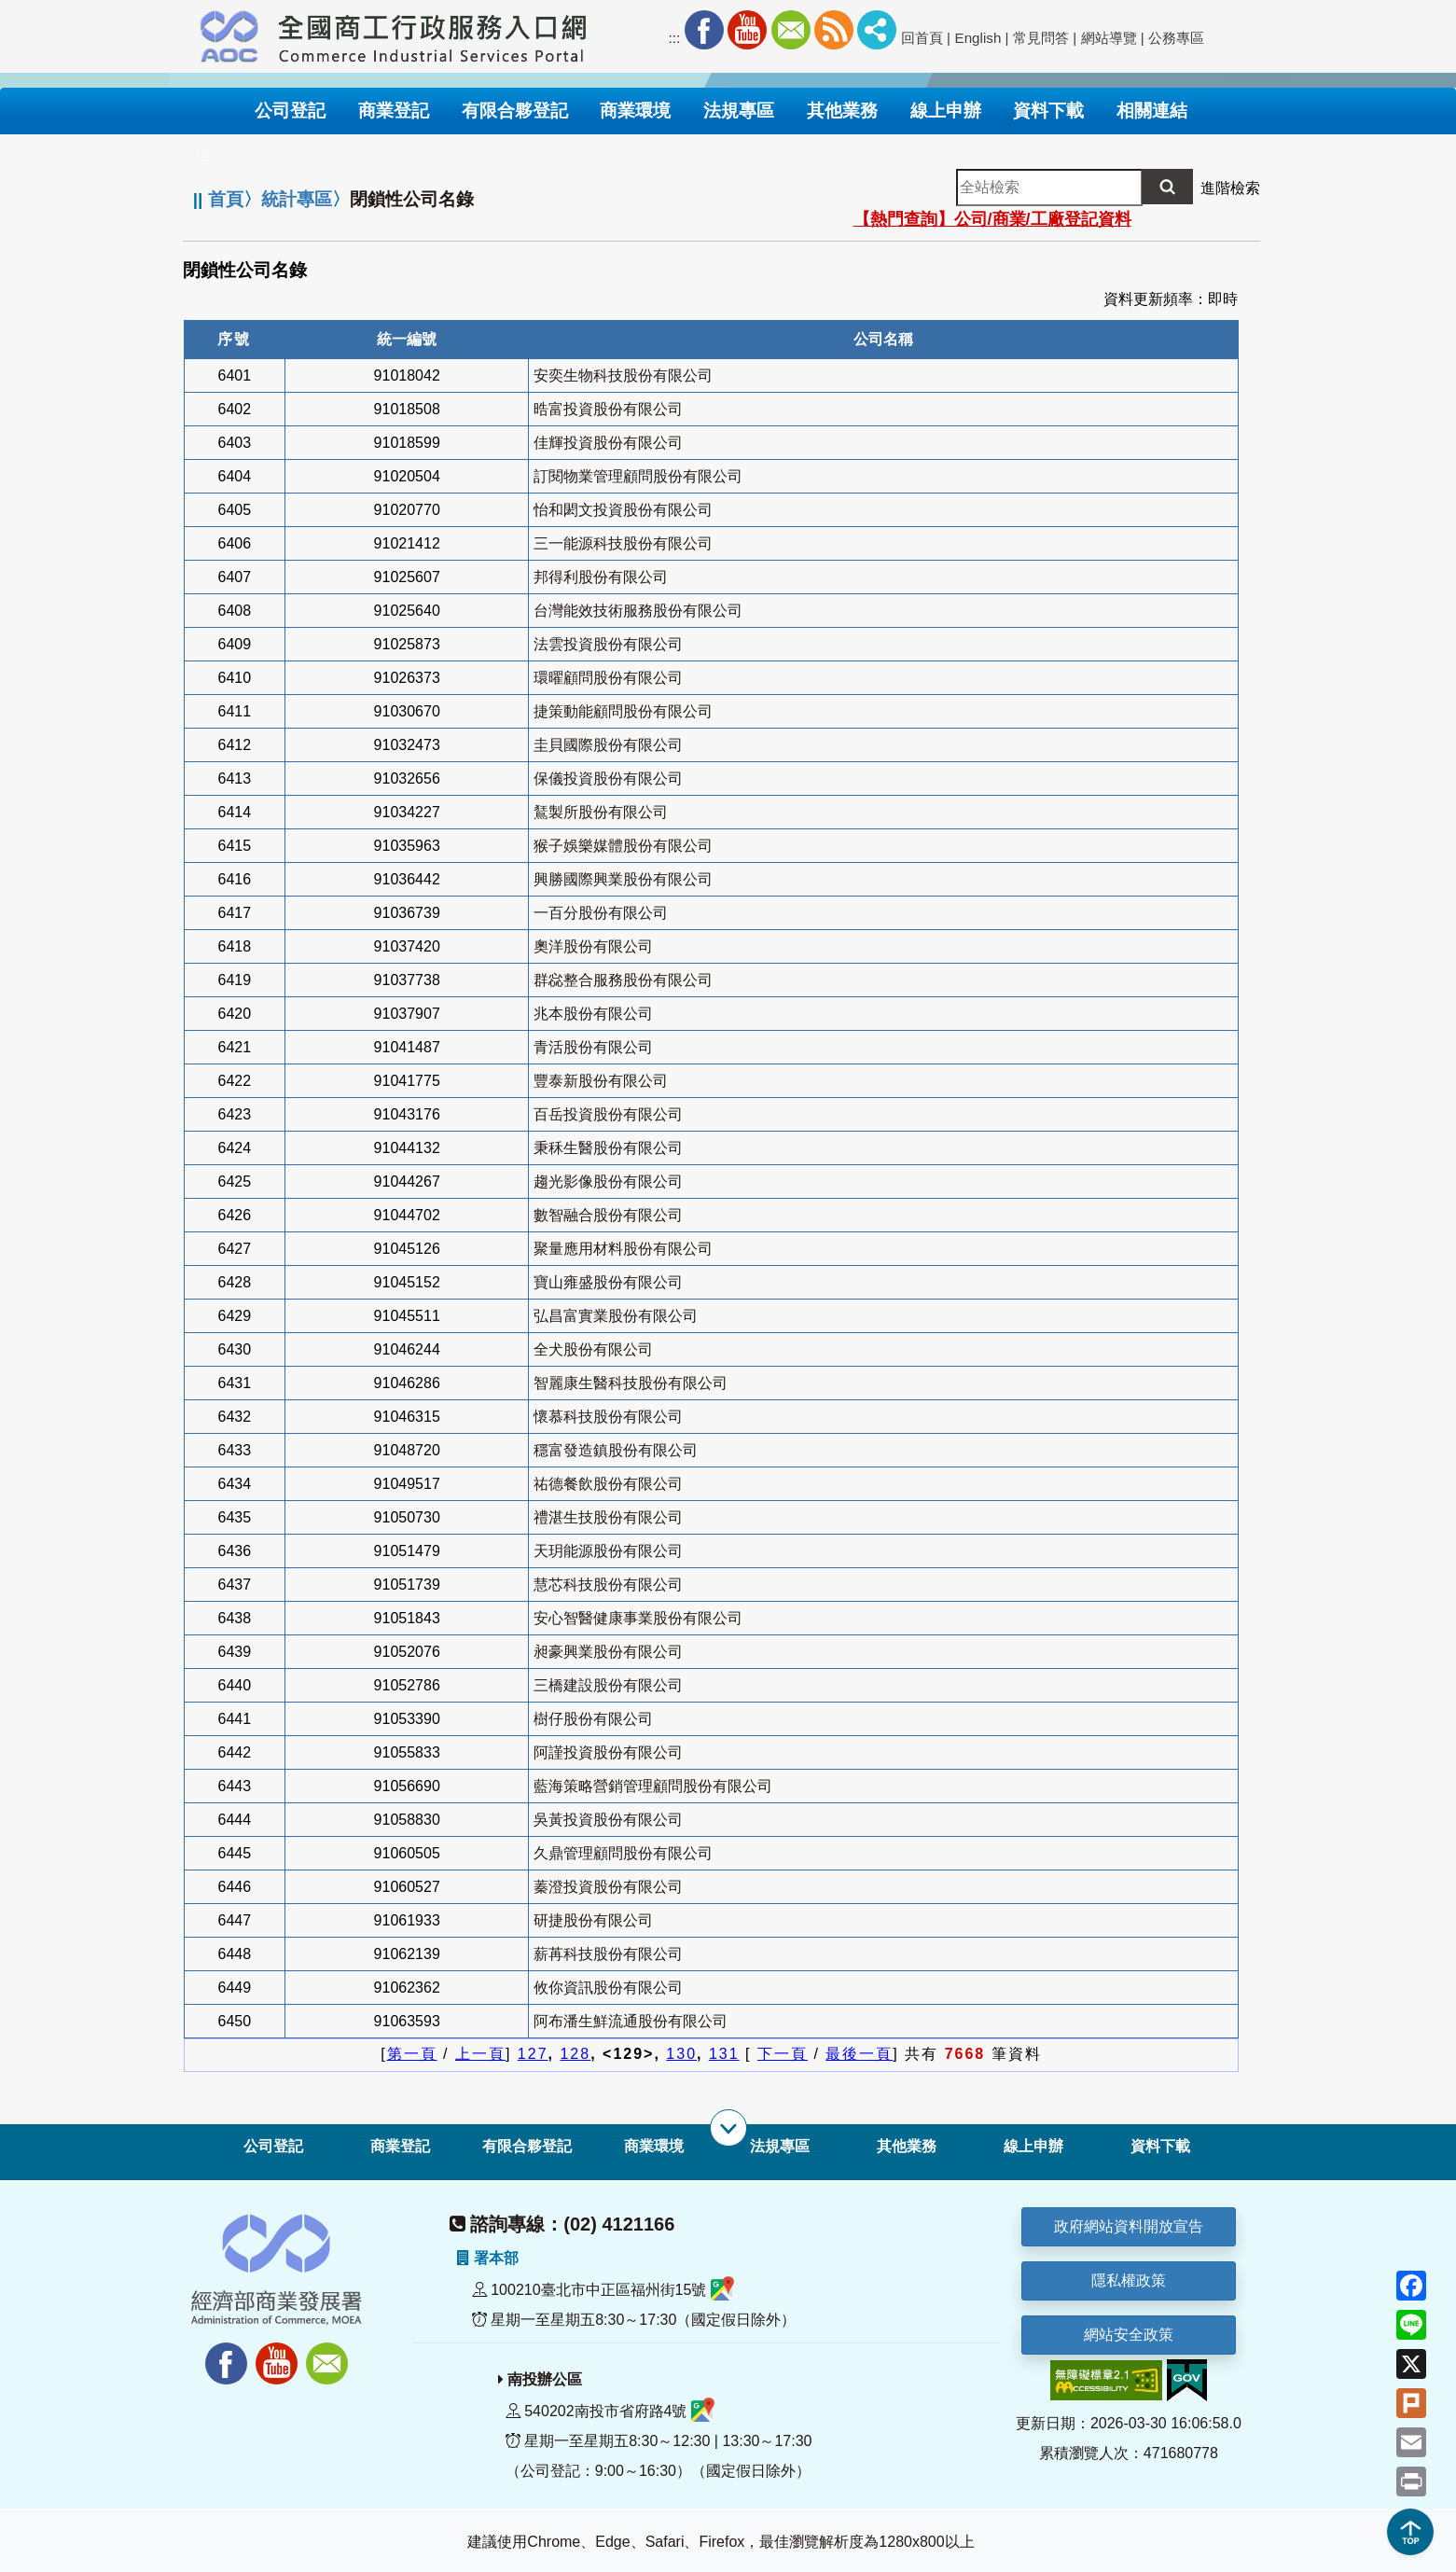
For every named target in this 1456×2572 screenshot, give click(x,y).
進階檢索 (1230, 188)
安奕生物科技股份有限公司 (623, 375)
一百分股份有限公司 (601, 913)
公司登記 (273, 2146)
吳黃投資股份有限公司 (608, 1820)
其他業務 (906, 2146)
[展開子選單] (728, 2128)
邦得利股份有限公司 (601, 577)
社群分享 (876, 29)
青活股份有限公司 (593, 1047)
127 (533, 2054)
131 (724, 2054)
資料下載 (1160, 2146)
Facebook (704, 29)
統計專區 (296, 199)
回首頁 (922, 38)
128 (575, 2054)
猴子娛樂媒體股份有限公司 (623, 846)
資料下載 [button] (1048, 110)
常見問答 (1041, 38)
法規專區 (780, 2146)
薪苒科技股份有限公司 (608, 1954)
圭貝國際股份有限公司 (608, 745)
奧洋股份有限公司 (593, 946)
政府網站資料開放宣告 (1128, 2226)
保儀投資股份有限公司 (608, 778)
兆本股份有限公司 (593, 1014)
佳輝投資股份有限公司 (608, 443)
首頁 (225, 199)
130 (681, 2054)
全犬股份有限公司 (593, 1349)
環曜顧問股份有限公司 (608, 678)
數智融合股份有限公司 (608, 1215)
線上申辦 (1033, 2146)
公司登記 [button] (290, 110)
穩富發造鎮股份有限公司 (616, 1450)
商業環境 (654, 2146)
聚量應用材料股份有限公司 (623, 1249)
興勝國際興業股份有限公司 (623, 879)
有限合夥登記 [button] (515, 110)
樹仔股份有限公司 (593, 1719)
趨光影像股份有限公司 (608, 1181)
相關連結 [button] (1151, 110)
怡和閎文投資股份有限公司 (623, 510)
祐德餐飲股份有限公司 (608, 1484)
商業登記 (400, 2146)
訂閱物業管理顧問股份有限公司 (638, 476)
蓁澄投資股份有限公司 (608, 1887)
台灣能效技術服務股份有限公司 (638, 611)
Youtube (747, 29)
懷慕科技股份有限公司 (608, 1417)
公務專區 (1176, 38)
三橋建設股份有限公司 (608, 1685)
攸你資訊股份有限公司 (608, 1987)
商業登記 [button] (393, 110)
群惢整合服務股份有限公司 (623, 980)
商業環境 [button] (635, 110)
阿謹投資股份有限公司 (608, 1752)
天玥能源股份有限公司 (608, 1551)
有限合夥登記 (527, 2146)
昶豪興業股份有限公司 (608, 1652)
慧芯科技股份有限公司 (608, 1584)
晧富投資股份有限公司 (608, 409)
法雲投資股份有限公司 (608, 644)
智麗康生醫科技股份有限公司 (631, 1383)
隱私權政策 (1128, 2280)
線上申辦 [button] (945, 110)
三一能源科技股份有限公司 (623, 543)
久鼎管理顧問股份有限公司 (623, 1853)
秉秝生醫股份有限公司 (608, 1148)
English (978, 38)
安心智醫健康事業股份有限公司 (638, 1618)
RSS (833, 29)
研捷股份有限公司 (593, 1920)
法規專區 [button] (738, 110)
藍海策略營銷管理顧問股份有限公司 (653, 1786)
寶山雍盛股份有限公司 (608, 1282)
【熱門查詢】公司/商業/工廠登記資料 (992, 219)
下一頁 (782, 2054)
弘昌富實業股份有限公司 (616, 1316)
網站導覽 (1109, 38)
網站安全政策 (1128, 2335)
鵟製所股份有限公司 (601, 812)
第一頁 (412, 2054)
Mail (791, 29)
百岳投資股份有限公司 (608, 1114)
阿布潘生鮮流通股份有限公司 (631, 2021)
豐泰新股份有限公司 (601, 1081)
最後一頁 (859, 2054)
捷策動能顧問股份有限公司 (623, 711)
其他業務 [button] (842, 110)
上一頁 (480, 2054)
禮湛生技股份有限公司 (608, 1517)
